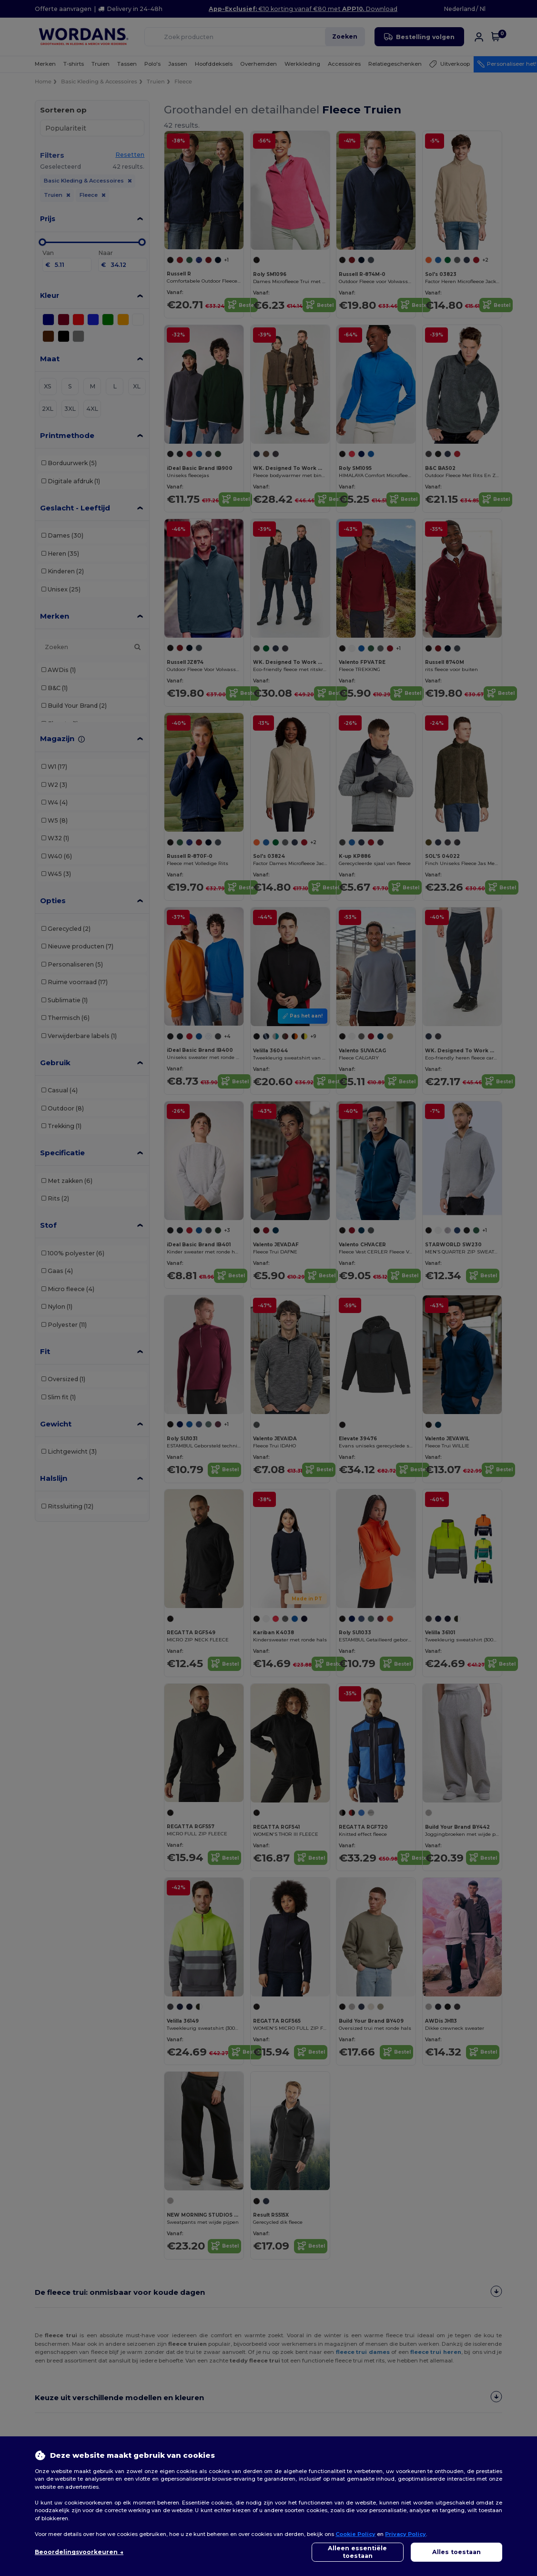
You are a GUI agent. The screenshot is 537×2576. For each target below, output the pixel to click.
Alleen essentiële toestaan (357, 2552)
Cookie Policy (355, 2534)
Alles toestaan (456, 2552)
